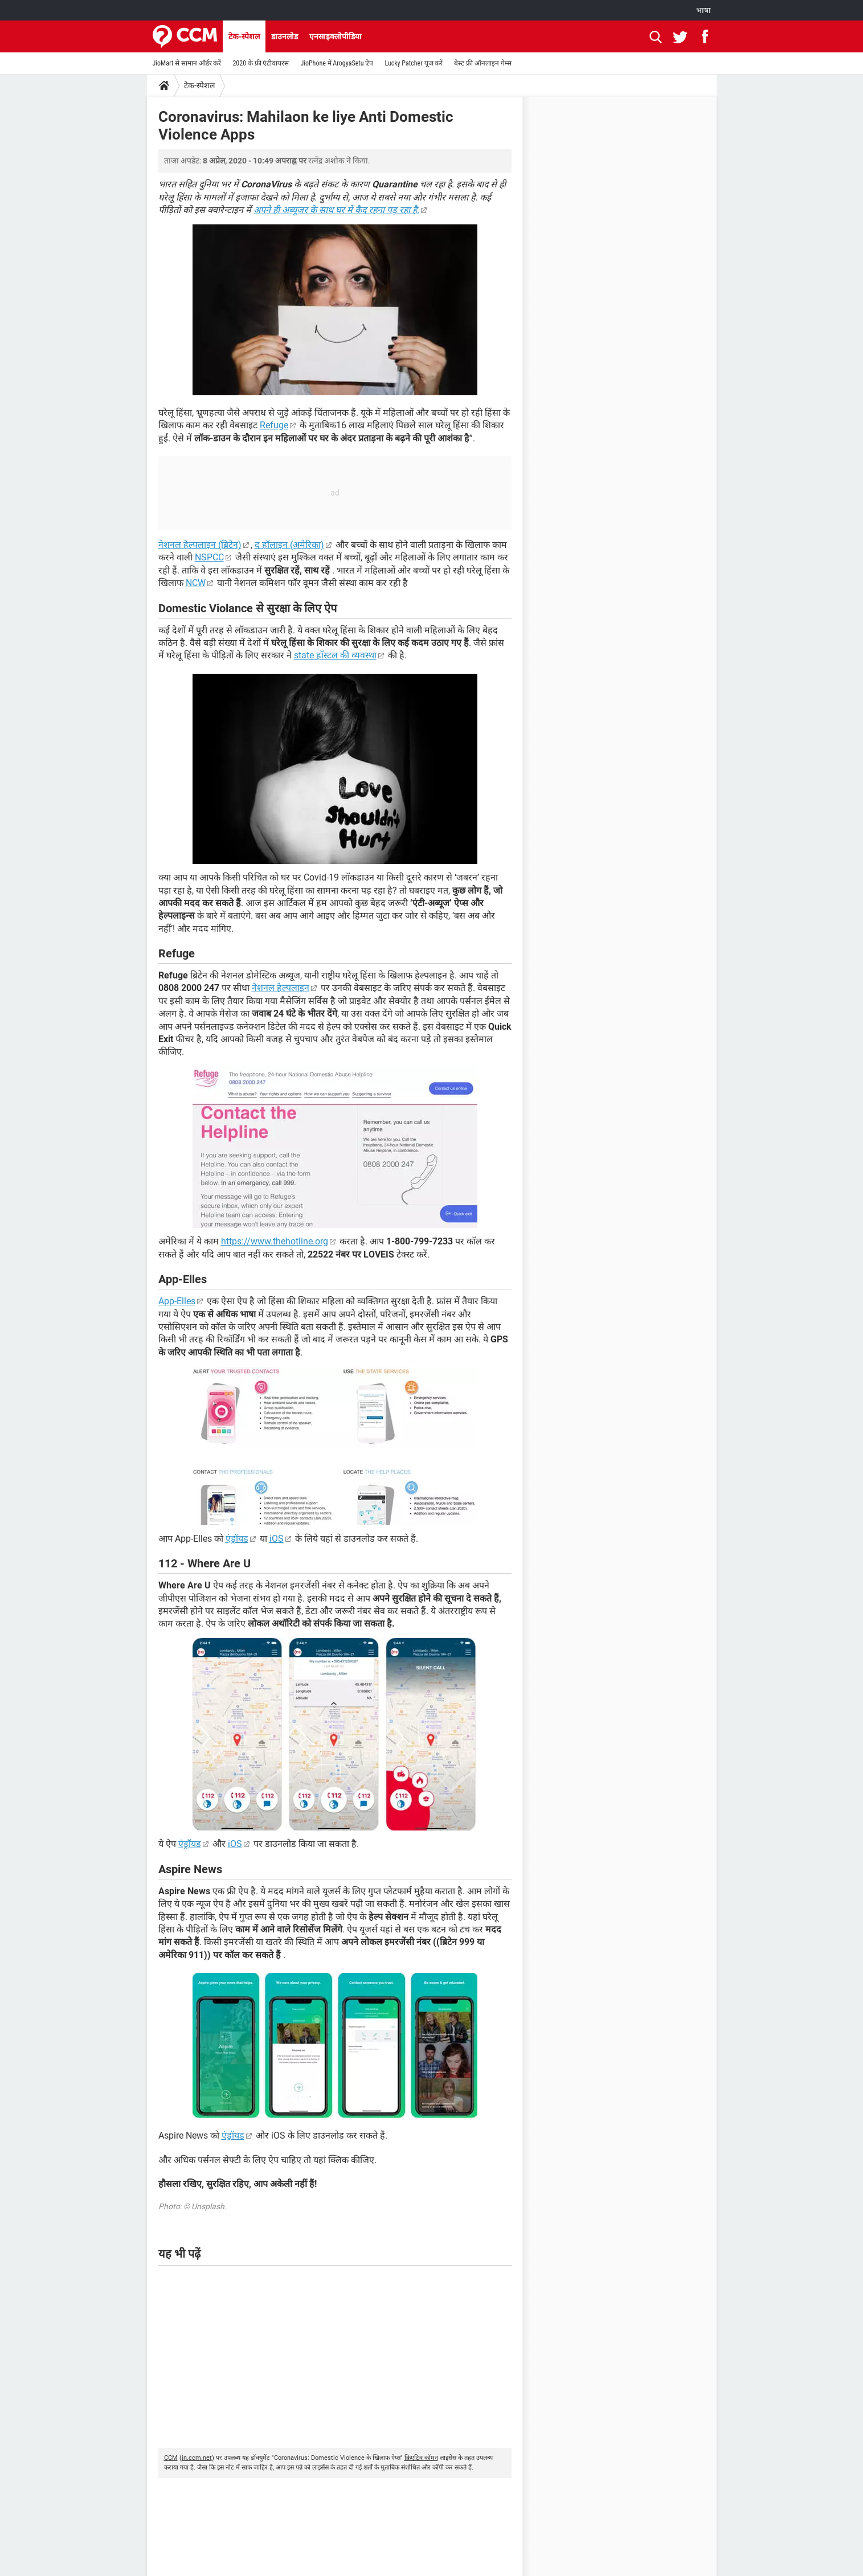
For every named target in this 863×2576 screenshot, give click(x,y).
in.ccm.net (197, 2458)
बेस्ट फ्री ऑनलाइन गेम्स (482, 63)
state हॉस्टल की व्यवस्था (335, 655)
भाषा (703, 10)
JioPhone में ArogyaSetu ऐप (336, 63)
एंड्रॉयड (237, 1538)
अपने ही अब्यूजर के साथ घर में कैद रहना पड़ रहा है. (336, 209)
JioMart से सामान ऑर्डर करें (187, 63)
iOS (276, 1538)
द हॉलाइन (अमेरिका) (289, 544)
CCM (171, 2458)
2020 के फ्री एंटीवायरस (260, 63)
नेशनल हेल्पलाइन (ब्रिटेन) (200, 544)
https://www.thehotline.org (274, 1241)
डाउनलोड (284, 36)
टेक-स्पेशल (244, 36)
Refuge (274, 425)
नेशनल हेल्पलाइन (280, 987)
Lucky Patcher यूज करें (414, 63)
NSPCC (209, 557)
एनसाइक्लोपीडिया (335, 36)
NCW (196, 583)
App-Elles (176, 1301)
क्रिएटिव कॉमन (421, 2458)
